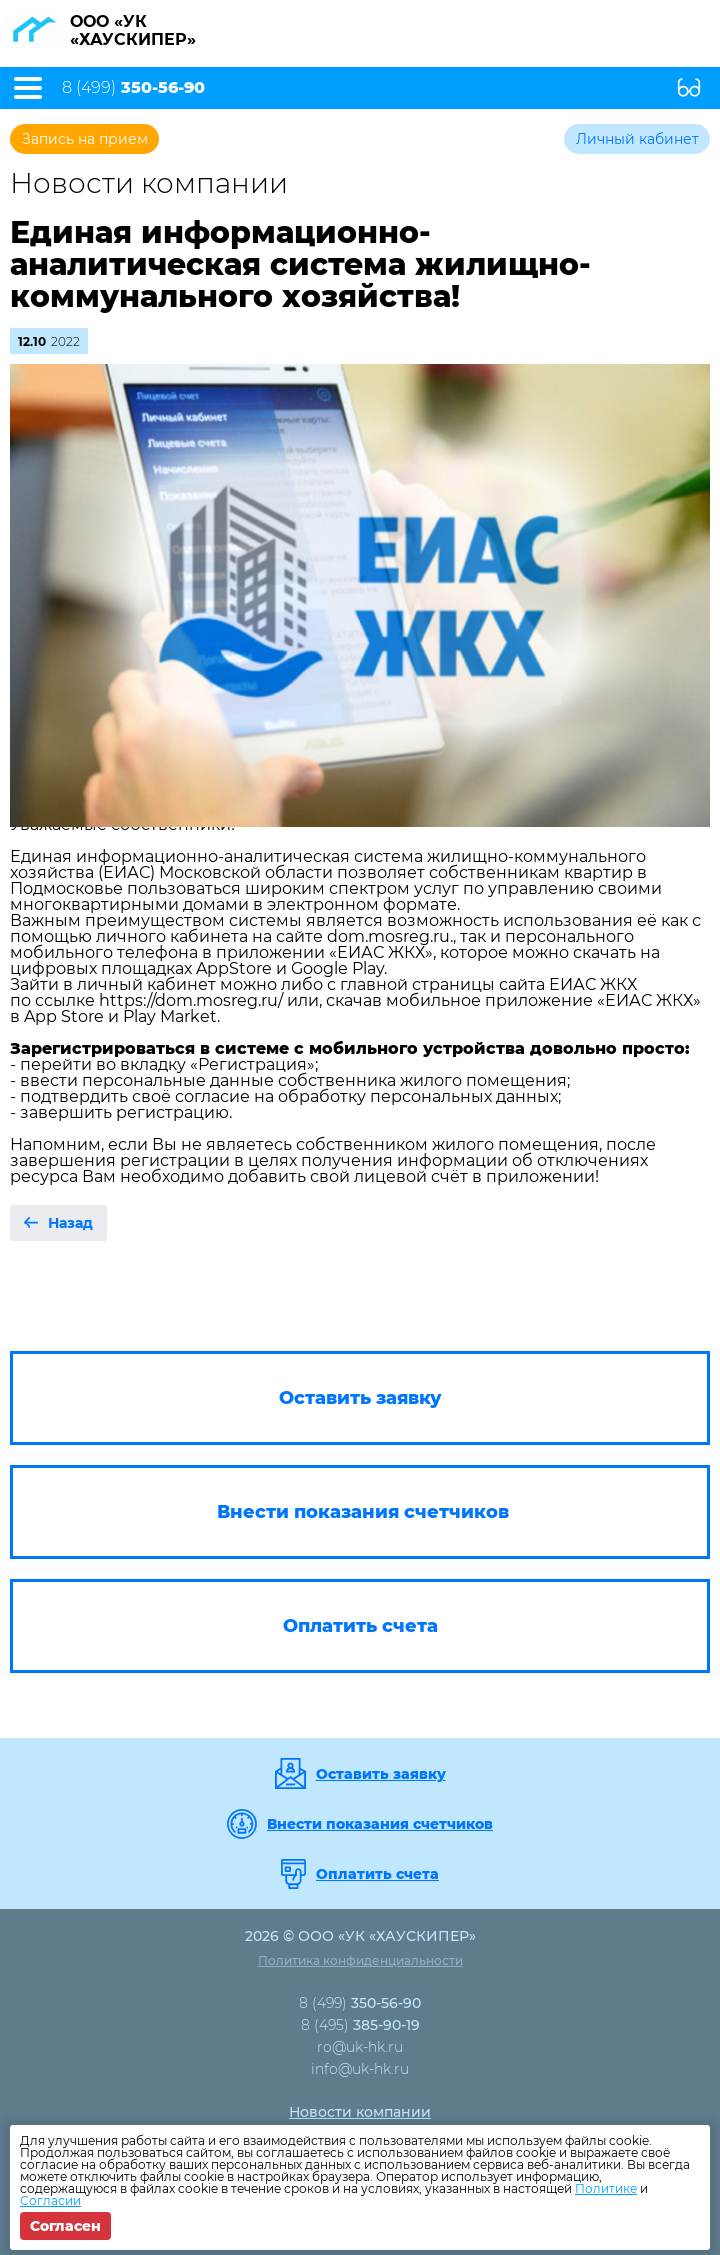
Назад (70, 1223)
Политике (606, 2188)
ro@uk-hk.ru (360, 2047)
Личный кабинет (637, 139)
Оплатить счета (377, 1874)
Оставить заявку (381, 1774)
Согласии (50, 2200)
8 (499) (133, 88)
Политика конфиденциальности (360, 1960)
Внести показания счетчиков (380, 1824)
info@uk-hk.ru (360, 2069)
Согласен (65, 2226)
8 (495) (360, 2025)
